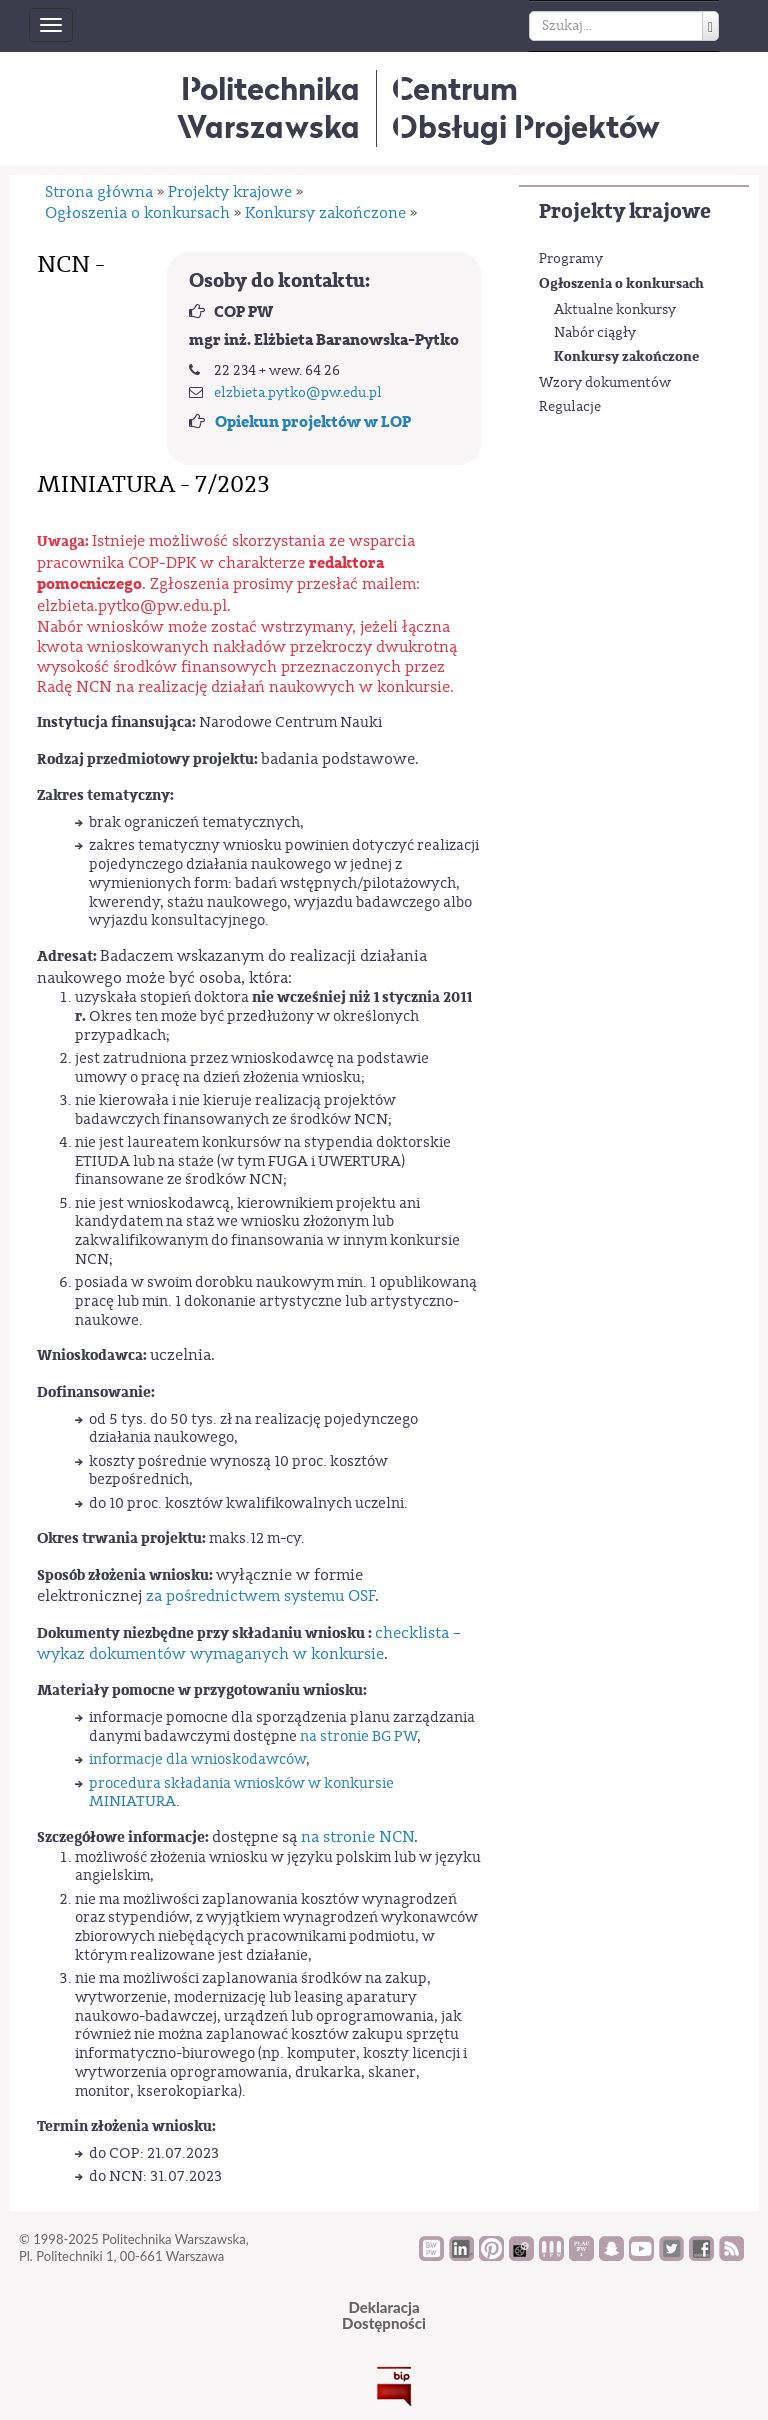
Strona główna (99, 192)
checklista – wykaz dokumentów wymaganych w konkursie (249, 1643)
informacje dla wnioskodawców (197, 1759)
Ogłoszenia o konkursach (621, 283)
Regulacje (570, 407)
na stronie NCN (357, 1837)
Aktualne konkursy (615, 310)
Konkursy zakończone (626, 356)
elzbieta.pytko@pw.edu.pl (298, 393)
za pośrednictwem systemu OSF (260, 1596)
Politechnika (268, 107)
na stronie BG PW (358, 1736)
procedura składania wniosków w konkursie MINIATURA (241, 1793)
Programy (571, 259)
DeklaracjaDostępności (384, 2315)
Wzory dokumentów (605, 383)
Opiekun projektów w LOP (313, 422)
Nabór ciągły (595, 333)
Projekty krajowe (625, 211)
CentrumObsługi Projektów (526, 107)
